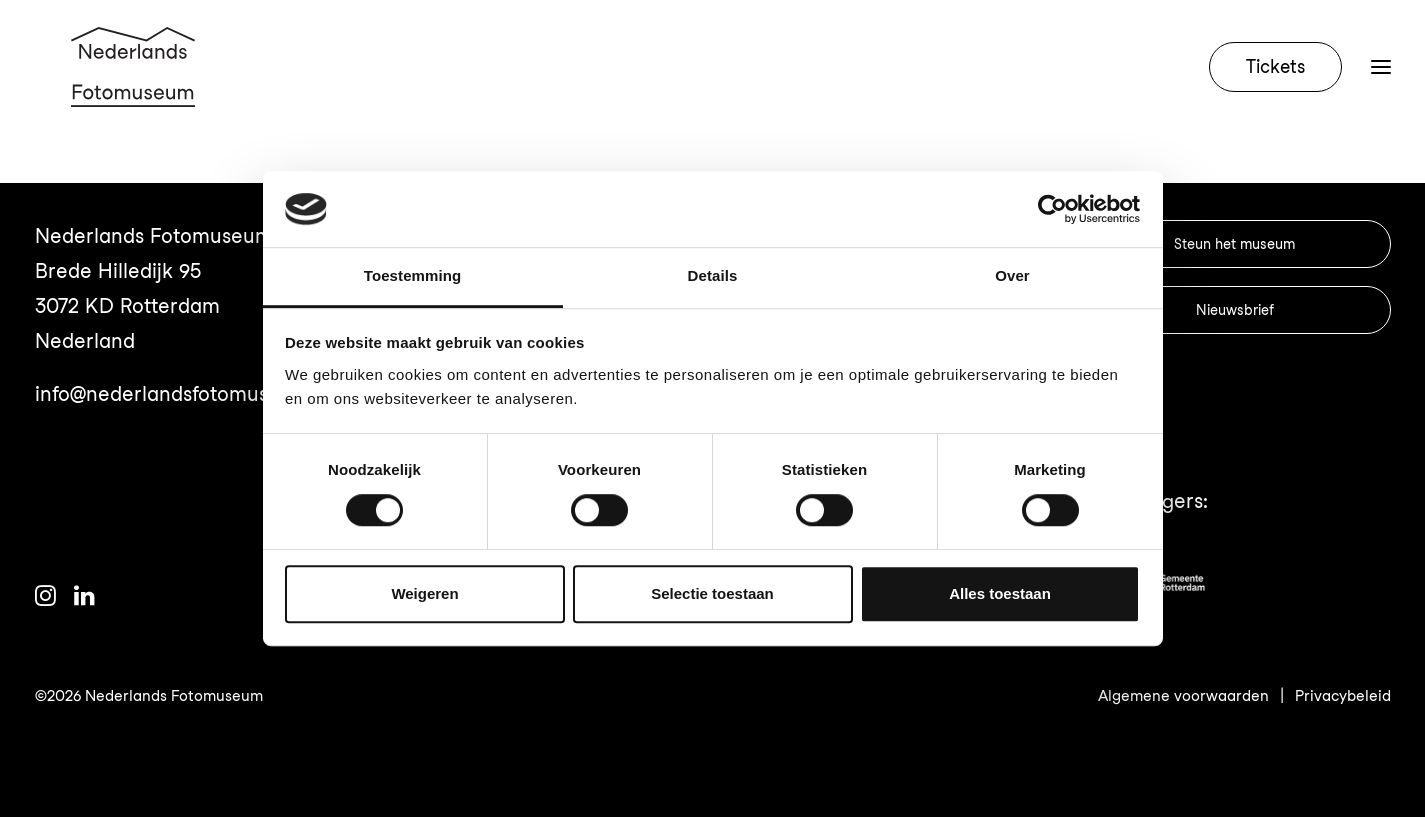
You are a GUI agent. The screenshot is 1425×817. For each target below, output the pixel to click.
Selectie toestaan (712, 593)
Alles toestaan (1000, 593)
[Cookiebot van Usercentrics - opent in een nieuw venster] (1052, 209)
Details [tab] (713, 276)
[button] (45, 599)
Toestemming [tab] (413, 276)
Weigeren (424, 593)
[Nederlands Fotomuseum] (136, 92)
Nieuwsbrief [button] (1235, 310)
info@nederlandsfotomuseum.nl (183, 394)
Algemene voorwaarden (1183, 696)
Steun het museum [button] (1234, 244)
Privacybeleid (1343, 696)
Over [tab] (1012, 276)
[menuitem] (1280, 92)
